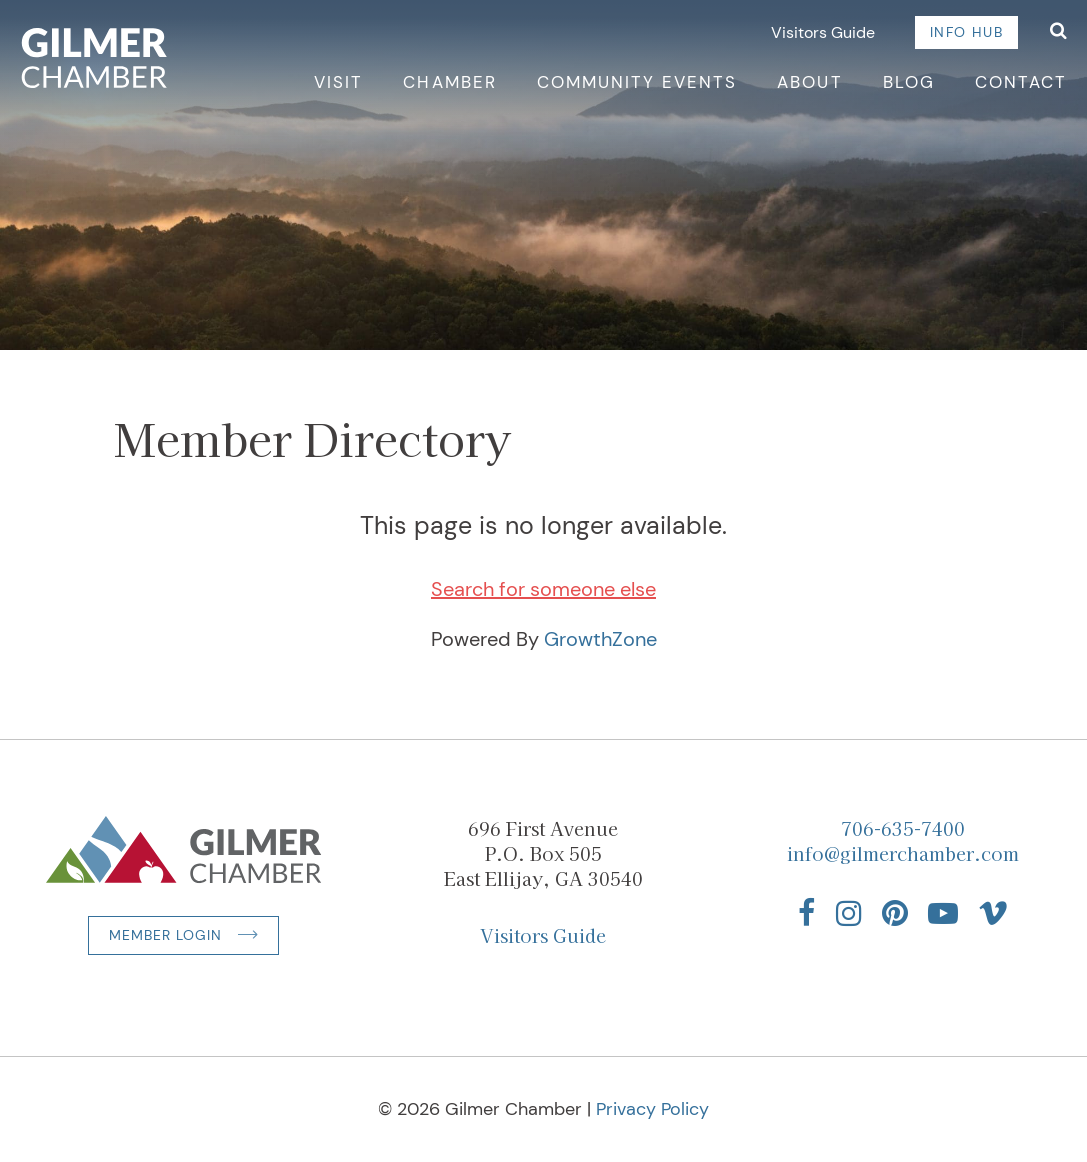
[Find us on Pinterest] (895, 913)
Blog (909, 82)
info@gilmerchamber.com (903, 853)
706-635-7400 (903, 828)
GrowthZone (600, 639)
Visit (338, 82)
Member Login (165, 935)
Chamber (449, 82)
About (809, 82)
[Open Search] (1058, 32)
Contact (1021, 82)
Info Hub (966, 32)
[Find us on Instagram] (849, 913)
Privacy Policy (652, 1109)
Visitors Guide (823, 32)
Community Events (637, 82)
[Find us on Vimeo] (993, 913)
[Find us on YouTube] (943, 913)
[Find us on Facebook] (807, 913)
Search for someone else (543, 589)
